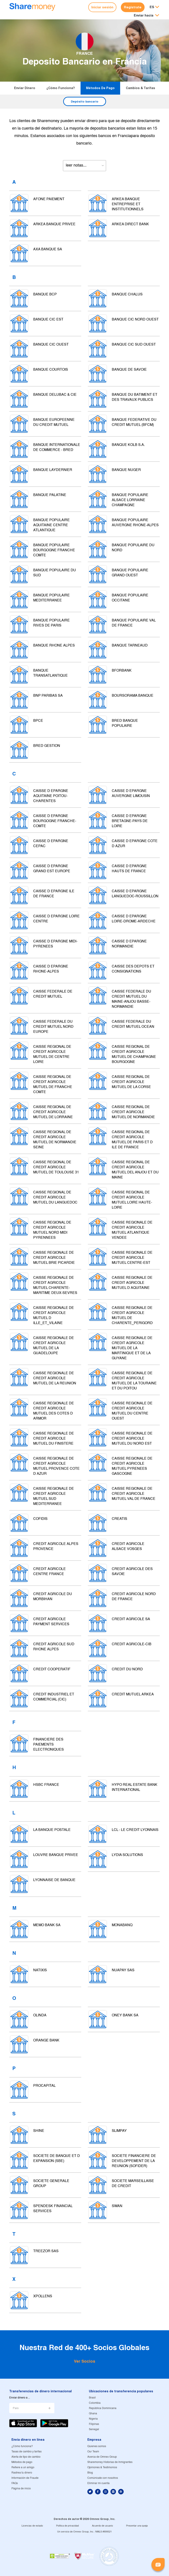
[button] (146, 15)
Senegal (94, 2429)
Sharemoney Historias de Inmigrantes (109, 2462)
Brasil (92, 2398)
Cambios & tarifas (140, 88)
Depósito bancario (84, 101)
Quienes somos (96, 2446)
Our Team (93, 2451)
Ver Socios (84, 2361)
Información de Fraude (25, 2478)
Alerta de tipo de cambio (25, 2457)
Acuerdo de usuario (102, 2526)
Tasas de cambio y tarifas (26, 2451)
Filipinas (94, 2424)
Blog (90, 2473)
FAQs (14, 2483)
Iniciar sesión (102, 7)
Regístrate (132, 7)
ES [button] (152, 7)
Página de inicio (21, 2488)
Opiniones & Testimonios (102, 2467)
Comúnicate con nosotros (102, 2478)
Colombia (95, 2403)
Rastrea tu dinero (21, 2473)
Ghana (93, 2413)
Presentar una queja (137, 2526)
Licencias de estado (32, 2526)
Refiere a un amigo (22, 2467)
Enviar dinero (24, 88)
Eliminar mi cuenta (98, 2483)
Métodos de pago (100, 88)
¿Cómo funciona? (60, 88)
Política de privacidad (67, 2526)
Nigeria (93, 2419)
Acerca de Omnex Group (102, 2457)
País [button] (16, 2408)
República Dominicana (102, 2408)
